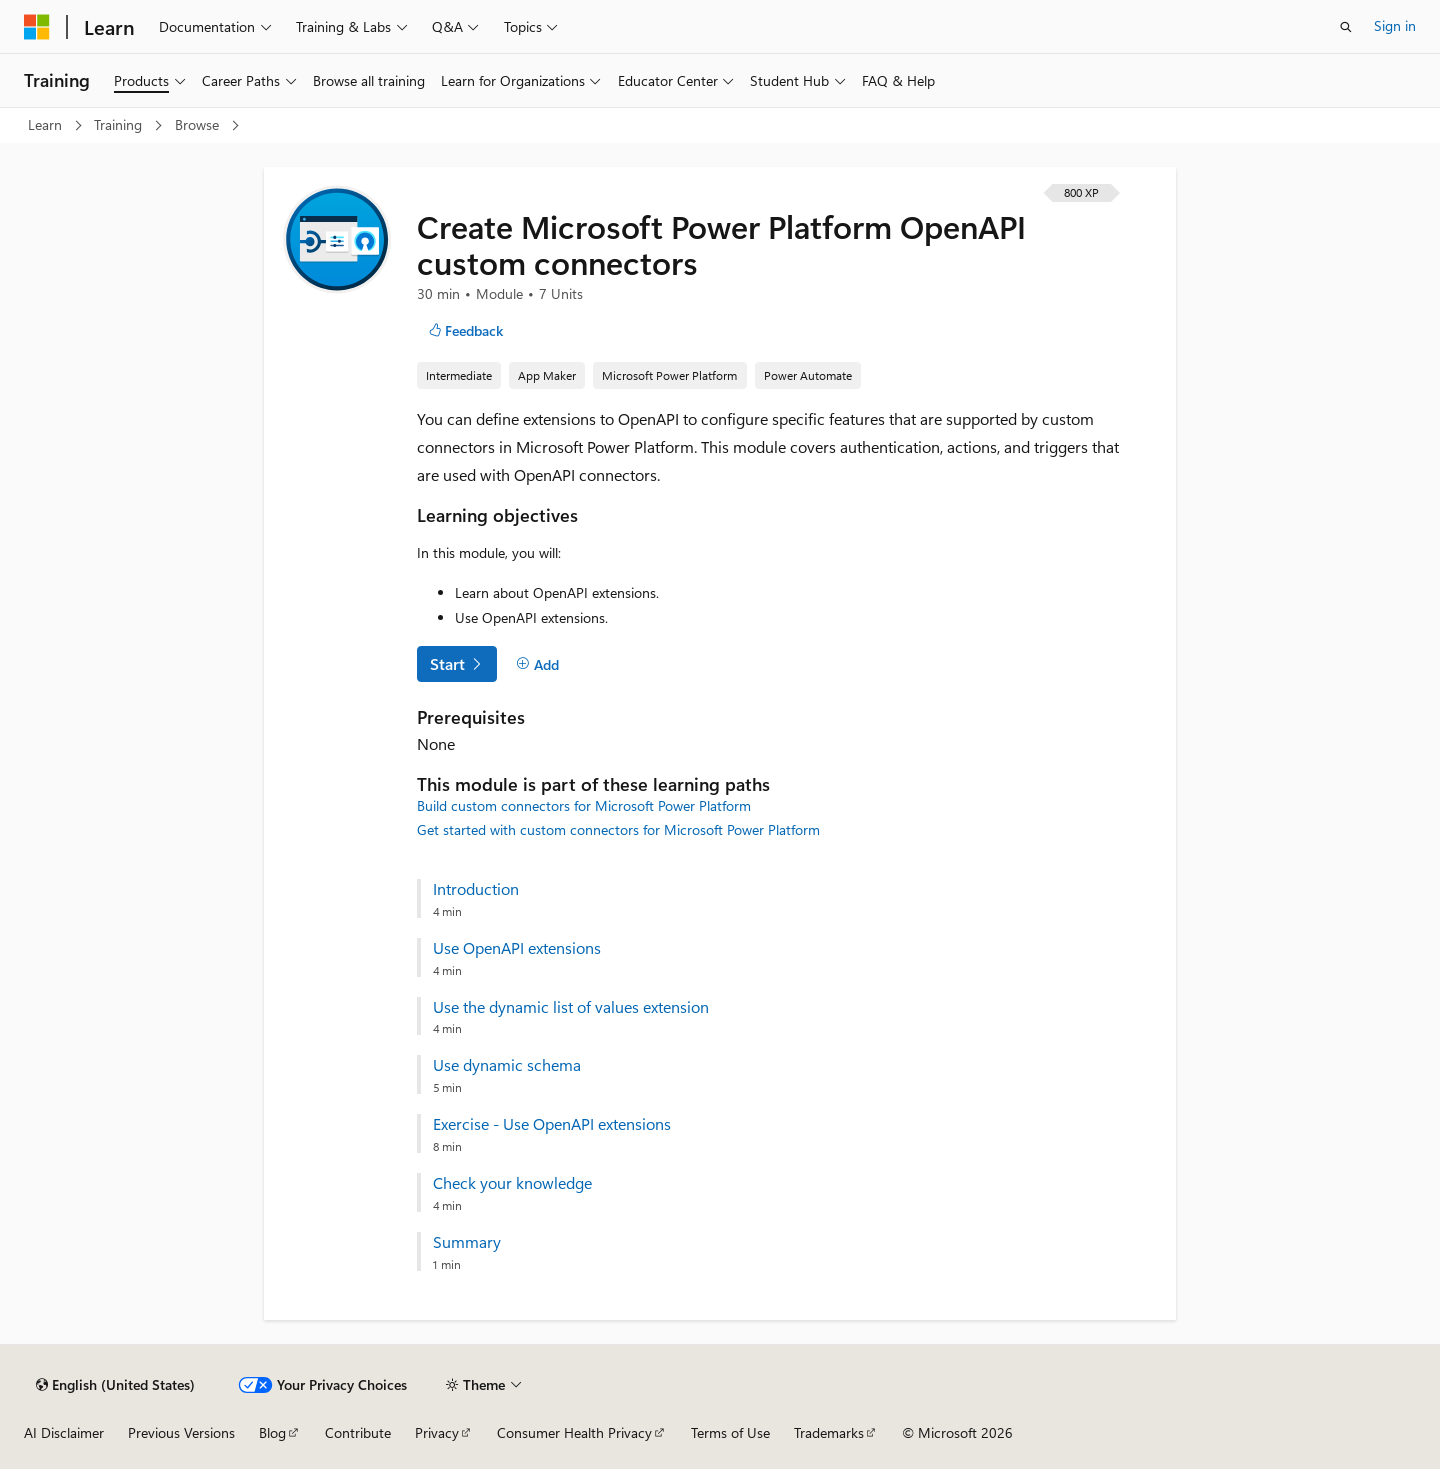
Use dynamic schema (507, 1065)
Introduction (476, 889)
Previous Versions (181, 1432)
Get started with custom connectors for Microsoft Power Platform (618, 829)
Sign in (1395, 25)
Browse (199, 124)
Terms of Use (730, 1432)
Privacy (437, 1432)
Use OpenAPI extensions (517, 948)
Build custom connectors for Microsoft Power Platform (584, 805)
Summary (467, 1242)
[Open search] (1346, 27)
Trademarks (829, 1432)
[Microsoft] (37, 27)
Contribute (358, 1432)
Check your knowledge (512, 1183)
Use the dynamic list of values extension (571, 1007)
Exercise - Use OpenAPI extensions (552, 1124)
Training (120, 124)
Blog (272, 1432)
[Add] (537, 665)
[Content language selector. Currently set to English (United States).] (115, 1385)
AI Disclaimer (64, 1432)
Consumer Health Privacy (574, 1432)
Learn (47, 124)
